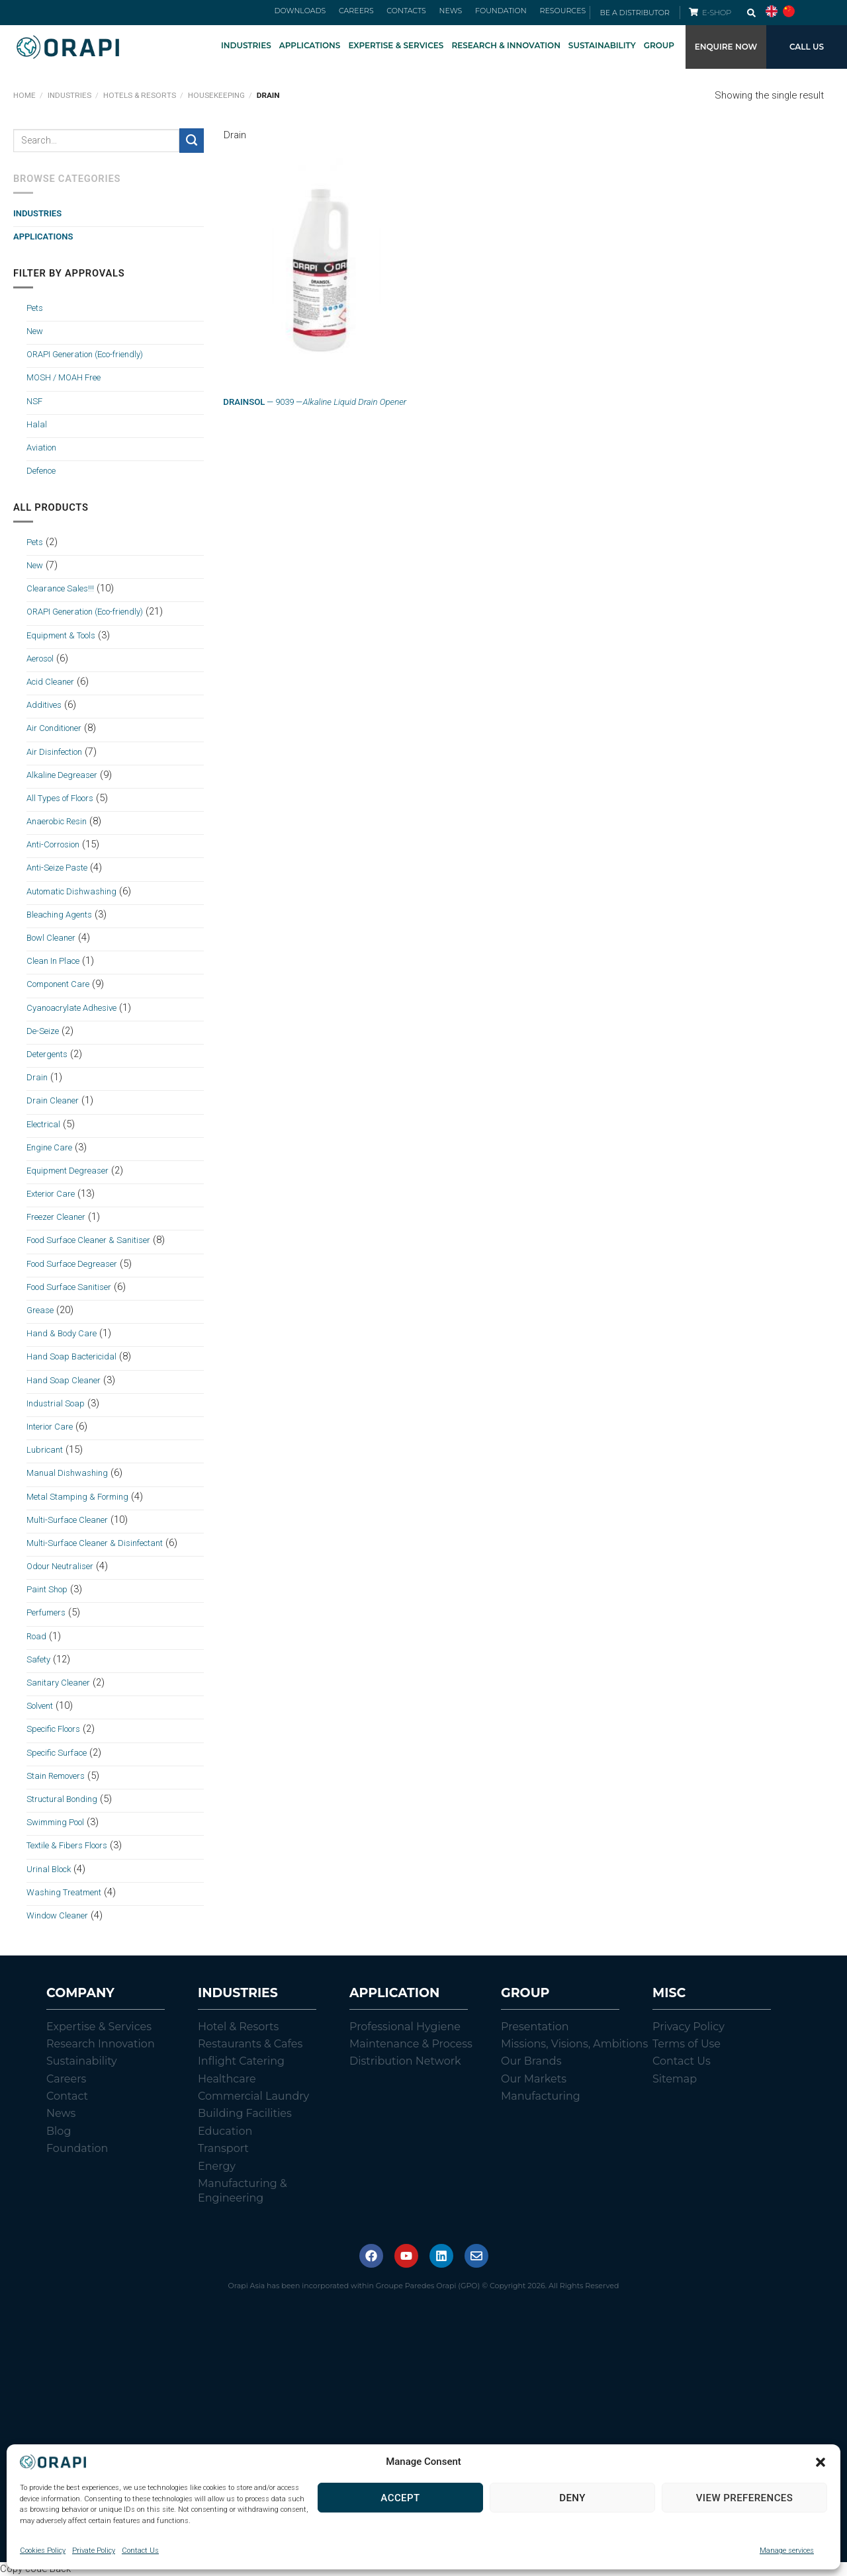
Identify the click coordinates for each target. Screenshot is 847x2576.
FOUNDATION (505, 12)
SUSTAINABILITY (602, 45)
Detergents (46, 1054)
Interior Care (49, 1427)
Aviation (41, 447)
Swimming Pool (55, 1823)
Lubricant (44, 1450)
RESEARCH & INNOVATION (505, 45)
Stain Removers (55, 1776)
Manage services (787, 2550)
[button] (820, 2462)
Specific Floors (53, 1730)
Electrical (43, 1124)
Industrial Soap (55, 1403)
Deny (572, 2498)
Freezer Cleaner (55, 1218)
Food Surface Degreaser (71, 1264)
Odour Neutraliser (59, 1567)
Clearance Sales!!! (60, 589)
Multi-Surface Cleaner (67, 1520)
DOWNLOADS (325, 12)
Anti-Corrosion (52, 845)
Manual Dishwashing (67, 1474)
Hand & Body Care (61, 1334)
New (34, 331)
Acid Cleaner (50, 682)
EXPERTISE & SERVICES (395, 45)
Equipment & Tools (60, 635)
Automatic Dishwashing (71, 891)
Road (36, 1636)
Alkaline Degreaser (61, 775)
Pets (34, 308)
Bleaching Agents (59, 915)
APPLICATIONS (310, 45)
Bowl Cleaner (50, 938)
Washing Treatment (63, 1892)
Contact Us (140, 2550)
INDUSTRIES (246, 45)
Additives (44, 705)
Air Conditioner (53, 729)
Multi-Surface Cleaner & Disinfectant (94, 1543)
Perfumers (46, 1613)
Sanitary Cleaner (58, 1683)
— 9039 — (314, 403)
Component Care (57, 985)
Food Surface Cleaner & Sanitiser (88, 1241)
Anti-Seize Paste (56, 868)
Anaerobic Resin (56, 822)
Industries (69, 96)
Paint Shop (46, 1590)
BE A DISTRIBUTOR (635, 12)
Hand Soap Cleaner (63, 1380)
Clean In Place (52, 961)
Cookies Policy (43, 2550)
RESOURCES (562, 12)
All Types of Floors (59, 798)
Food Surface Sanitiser (68, 1287)
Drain (37, 1078)
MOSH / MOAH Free (63, 378)
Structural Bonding (61, 1799)
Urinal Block (48, 1869)
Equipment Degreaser (67, 1171)
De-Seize (42, 1031)
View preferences (744, 2498)
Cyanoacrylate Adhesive (71, 1008)
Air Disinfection (54, 752)
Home (24, 96)
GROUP (659, 45)
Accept (400, 2498)
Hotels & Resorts (139, 96)
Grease (40, 1310)
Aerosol (40, 659)
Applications (43, 237)
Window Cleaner (57, 1915)
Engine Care (49, 1147)
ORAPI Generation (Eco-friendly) (84, 355)
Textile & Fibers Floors (66, 1846)
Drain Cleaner (52, 1101)
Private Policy (93, 2550)
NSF (34, 401)
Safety (38, 1659)
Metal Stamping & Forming (77, 1497)
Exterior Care (50, 1194)
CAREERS (376, 12)
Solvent (39, 1706)
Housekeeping (216, 96)
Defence (41, 471)
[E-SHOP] (693, 12)
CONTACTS (421, 12)
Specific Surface (56, 1753)
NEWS (460, 12)
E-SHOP (718, 12)
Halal (36, 424)
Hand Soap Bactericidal (71, 1357)
